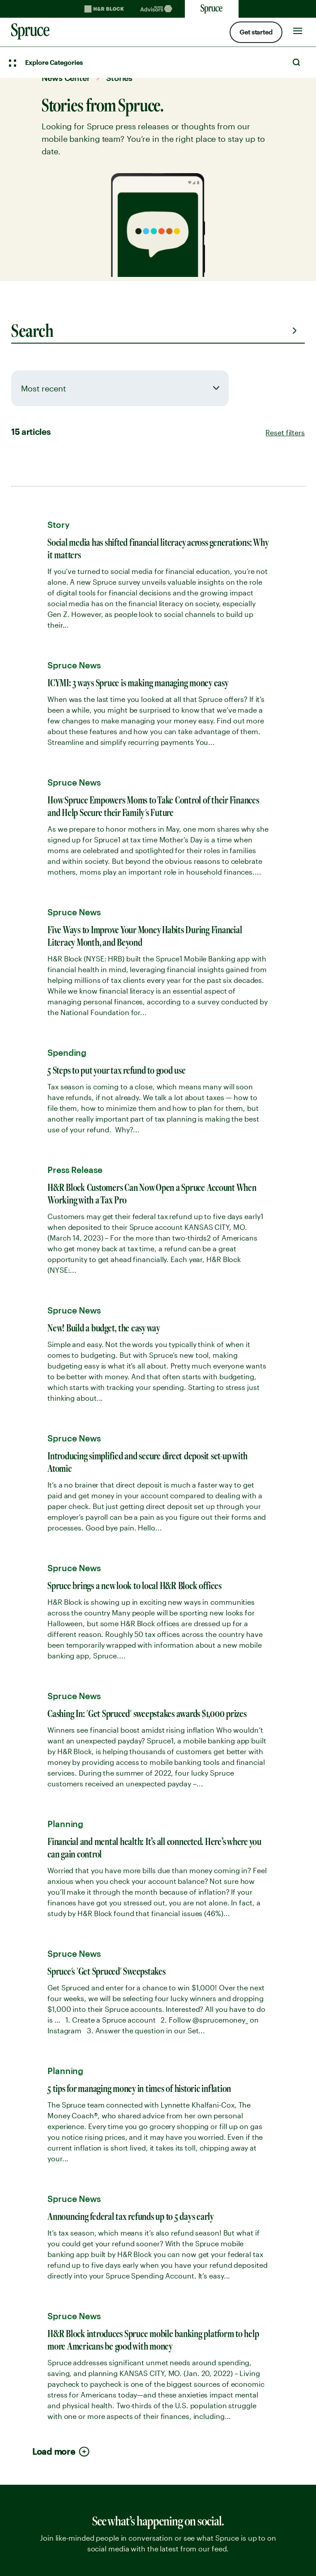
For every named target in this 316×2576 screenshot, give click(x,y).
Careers (26, 2027)
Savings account (42, 2099)
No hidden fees (39, 1977)
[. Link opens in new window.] (49, 2537)
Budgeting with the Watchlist (65, 1888)
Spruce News (36, 2188)
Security (27, 2010)
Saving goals (35, 1822)
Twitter (22, 2462)
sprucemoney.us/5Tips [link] (129, 785)
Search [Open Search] (296, 62)
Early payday (35, 1806)
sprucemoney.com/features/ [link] (139, 1156)
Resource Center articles (57, 2172)
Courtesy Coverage (48, 1855)
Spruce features (41, 1772)
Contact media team (56, 1536)
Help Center (33, 2155)
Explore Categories (54, 62)
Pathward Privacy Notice (57, 2294)
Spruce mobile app (47, 1994)
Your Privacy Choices (121, 2537)
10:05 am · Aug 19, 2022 (114, 820)
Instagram (73, 2462)
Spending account (46, 2083)
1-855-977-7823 (68, 1721)
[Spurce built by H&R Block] (54, 2394)
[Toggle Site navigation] (297, 28)
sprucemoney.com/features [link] (137, 976)
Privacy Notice (38, 2278)
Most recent (43, 388)
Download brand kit (68, 1518)
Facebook (47, 2462)
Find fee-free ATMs (46, 1944)
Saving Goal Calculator (55, 2205)
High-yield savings (46, 1789)
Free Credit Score (44, 1839)
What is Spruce (39, 1961)
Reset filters (285, 432)
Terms (22, 2261)
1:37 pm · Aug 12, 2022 (112, 1191)
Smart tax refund (43, 1872)
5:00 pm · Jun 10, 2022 (112, 1011)
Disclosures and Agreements (65, 2311)
